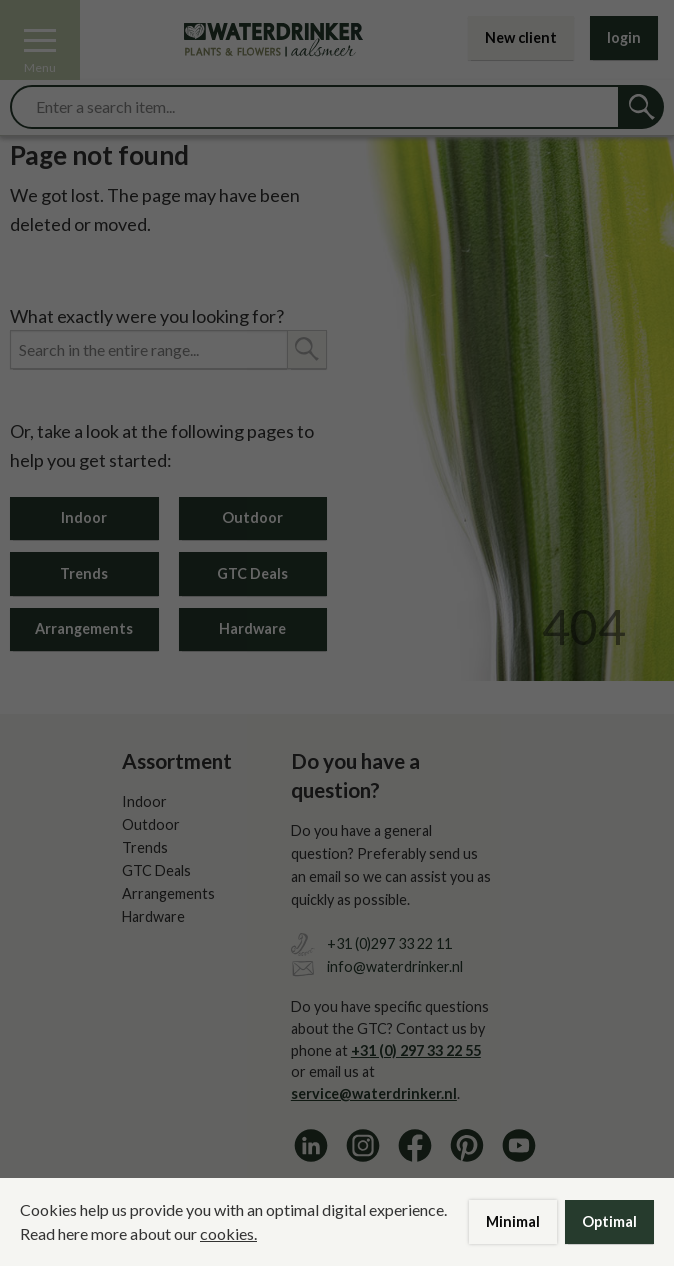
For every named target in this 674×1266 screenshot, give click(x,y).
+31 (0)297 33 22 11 (389, 943)
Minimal (513, 1221)
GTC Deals (252, 573)
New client (521, 37)
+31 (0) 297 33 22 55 (416, 1050)
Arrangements (84, 628)
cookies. (228, 1233)
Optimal (609, 1221)
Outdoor (252, 517)
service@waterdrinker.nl (374, 1093)
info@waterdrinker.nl (395, 966)
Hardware (252, 628)
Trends (84, 573)
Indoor (84, 517)
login (624, 37)
